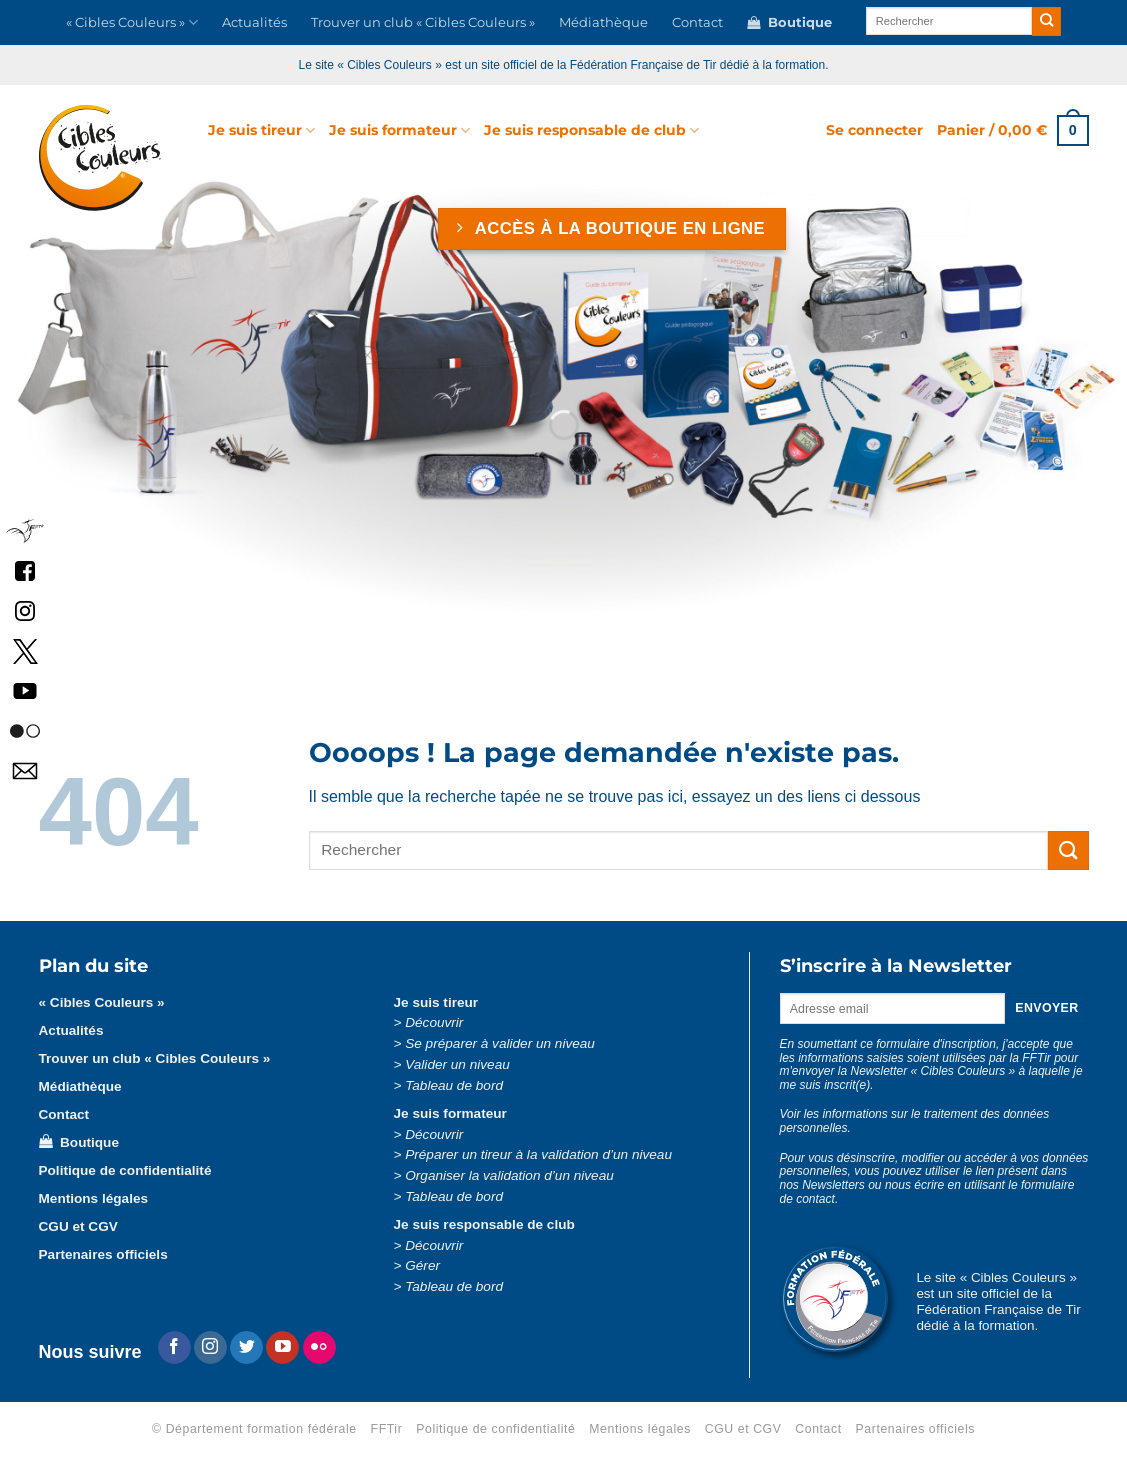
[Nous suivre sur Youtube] (282, 1348)
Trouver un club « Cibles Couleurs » (423, 22)
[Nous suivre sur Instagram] (210, 1348)
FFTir (387, 1429)
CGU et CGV (78, 1226)
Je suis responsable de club (591, 130)
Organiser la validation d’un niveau (509, 1175)
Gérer (422, 1265)
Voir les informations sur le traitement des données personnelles (915, 1121)
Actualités (254, 22)
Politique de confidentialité (125, 1170)
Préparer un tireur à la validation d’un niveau (538, 1154)
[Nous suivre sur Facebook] (174, 1348)
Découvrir (434, 1022)
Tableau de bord (454, 1085)
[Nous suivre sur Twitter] (246, 1348)
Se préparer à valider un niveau (500, 1043)
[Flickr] (319, 1348)
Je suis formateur (399, 130)
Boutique (789, 23)
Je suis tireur (261, 130)
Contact (697, 22)
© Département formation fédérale (254, 1429)
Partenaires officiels (103, 1254)
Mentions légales (94, 1198)
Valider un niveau (457, 1064)
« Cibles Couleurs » (132, 22)
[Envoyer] (1046, 21)
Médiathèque (603, 22)
